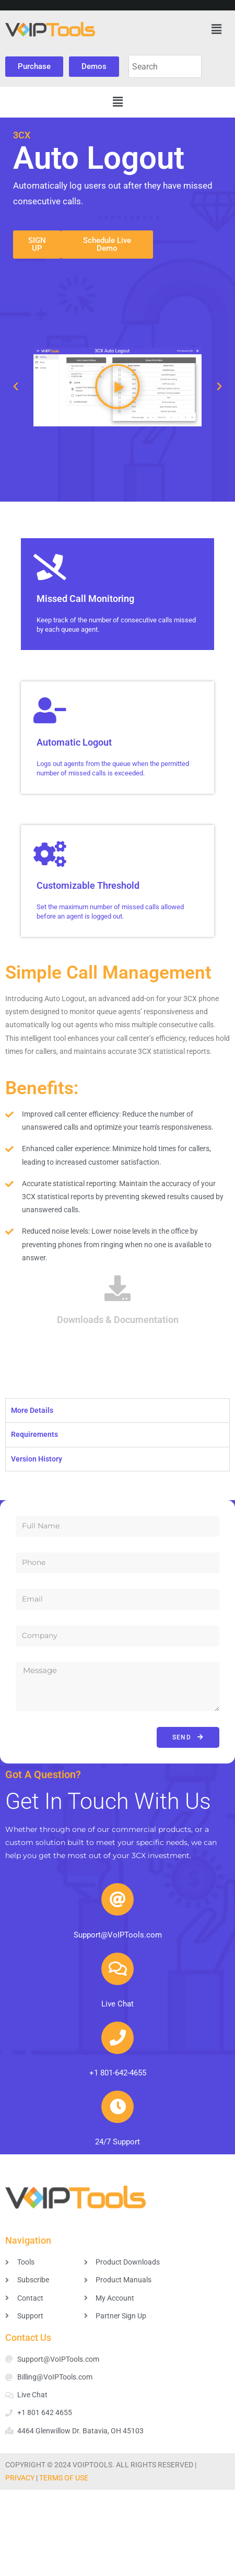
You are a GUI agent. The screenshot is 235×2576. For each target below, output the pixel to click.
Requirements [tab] (34, 1434)
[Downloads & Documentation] (117, 1288)
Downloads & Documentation (118, 1319)
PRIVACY (19, 2478)
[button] (216, 29)
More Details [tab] (32, 1410)
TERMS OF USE (63, 2478)
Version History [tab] (36, 1459)
